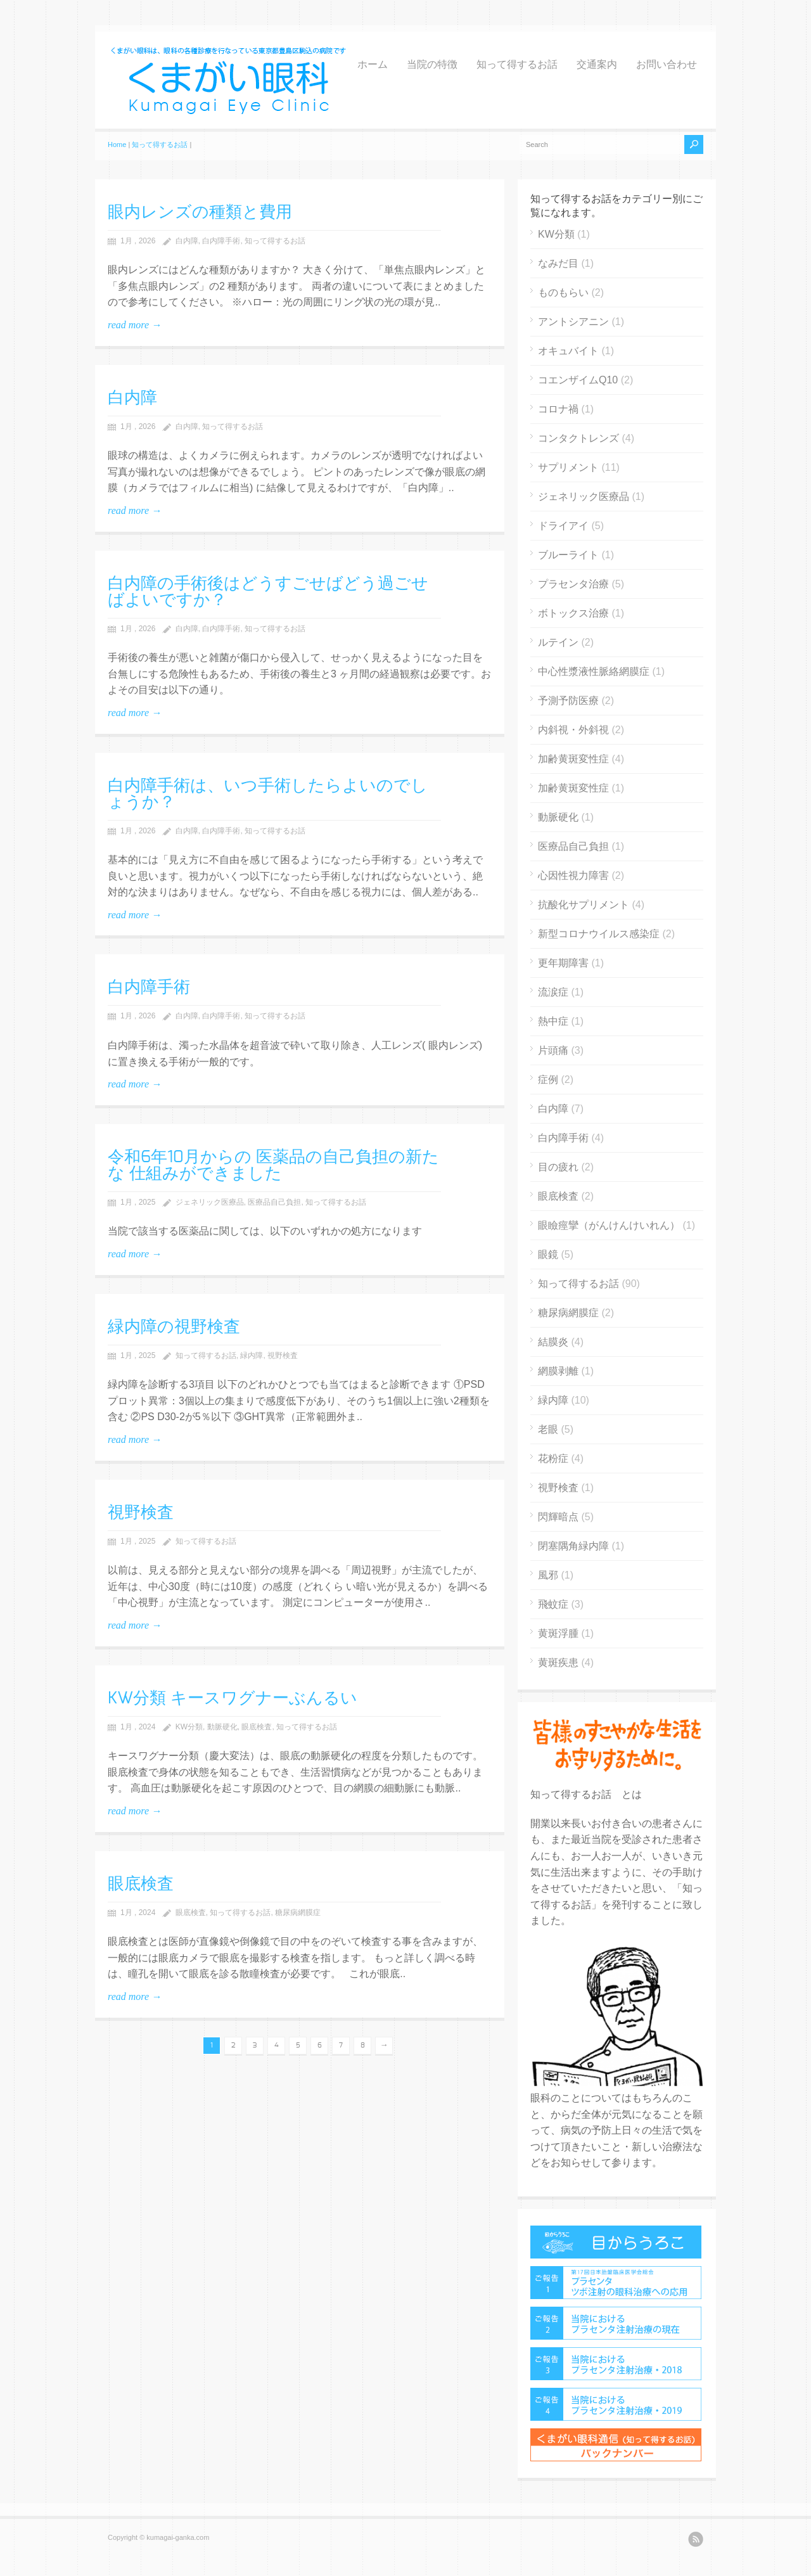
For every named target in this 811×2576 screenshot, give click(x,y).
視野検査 (282, 1355)
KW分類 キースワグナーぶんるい (232, 1698)
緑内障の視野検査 (174, 1327)
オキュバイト (568, 350)
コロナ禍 (558, 409)
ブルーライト (568, 554)
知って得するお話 (517, 65)
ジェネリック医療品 (210, 1202)
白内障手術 (221, 240)
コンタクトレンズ (578, 438)
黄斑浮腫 (558, 1633)
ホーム (372, 65)
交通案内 (597, 65)
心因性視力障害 (573, 875)
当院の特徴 (432, 65)
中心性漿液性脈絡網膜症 (593, 671)
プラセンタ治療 (573, 584)
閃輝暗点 (558, 1516)
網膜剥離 (558, 1371)
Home (117, 144)
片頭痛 (553, 1050)
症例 (548, 1079)
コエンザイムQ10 (578, 380)
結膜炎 (553, 1341)
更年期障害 (563, 963)
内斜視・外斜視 (573, 729)
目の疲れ (558, 1167)
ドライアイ (563, 525)
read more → (135, 324)
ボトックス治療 (573, 613)
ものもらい (563, 292)
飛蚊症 (553, 1604)
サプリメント (568, 467)
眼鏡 (548, 1254)
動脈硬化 (222, 1726)
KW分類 (189, 1726)
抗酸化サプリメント (583, 904)
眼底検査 (256, 1726)
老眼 (548, 1429)
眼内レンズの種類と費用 (200, 212)
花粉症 (553, 1458)
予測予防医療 (568, 700)
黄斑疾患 (558, 1662)
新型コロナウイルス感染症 (599, 933)
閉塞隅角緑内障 (573, 1546)
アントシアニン (573, 321)
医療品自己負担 (274, 1202)
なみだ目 (558, 263)
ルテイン (558, 642)
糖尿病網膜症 (298, 1912)
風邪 (548, 1575)
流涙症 (553, 992)
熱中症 (553, 1021)
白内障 (187, 240)
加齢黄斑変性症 (573, 758)
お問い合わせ (666, 65)
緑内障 (251, 1355)
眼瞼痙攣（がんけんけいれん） (609, 1225)
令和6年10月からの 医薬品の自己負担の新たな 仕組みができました (273, 1165)
